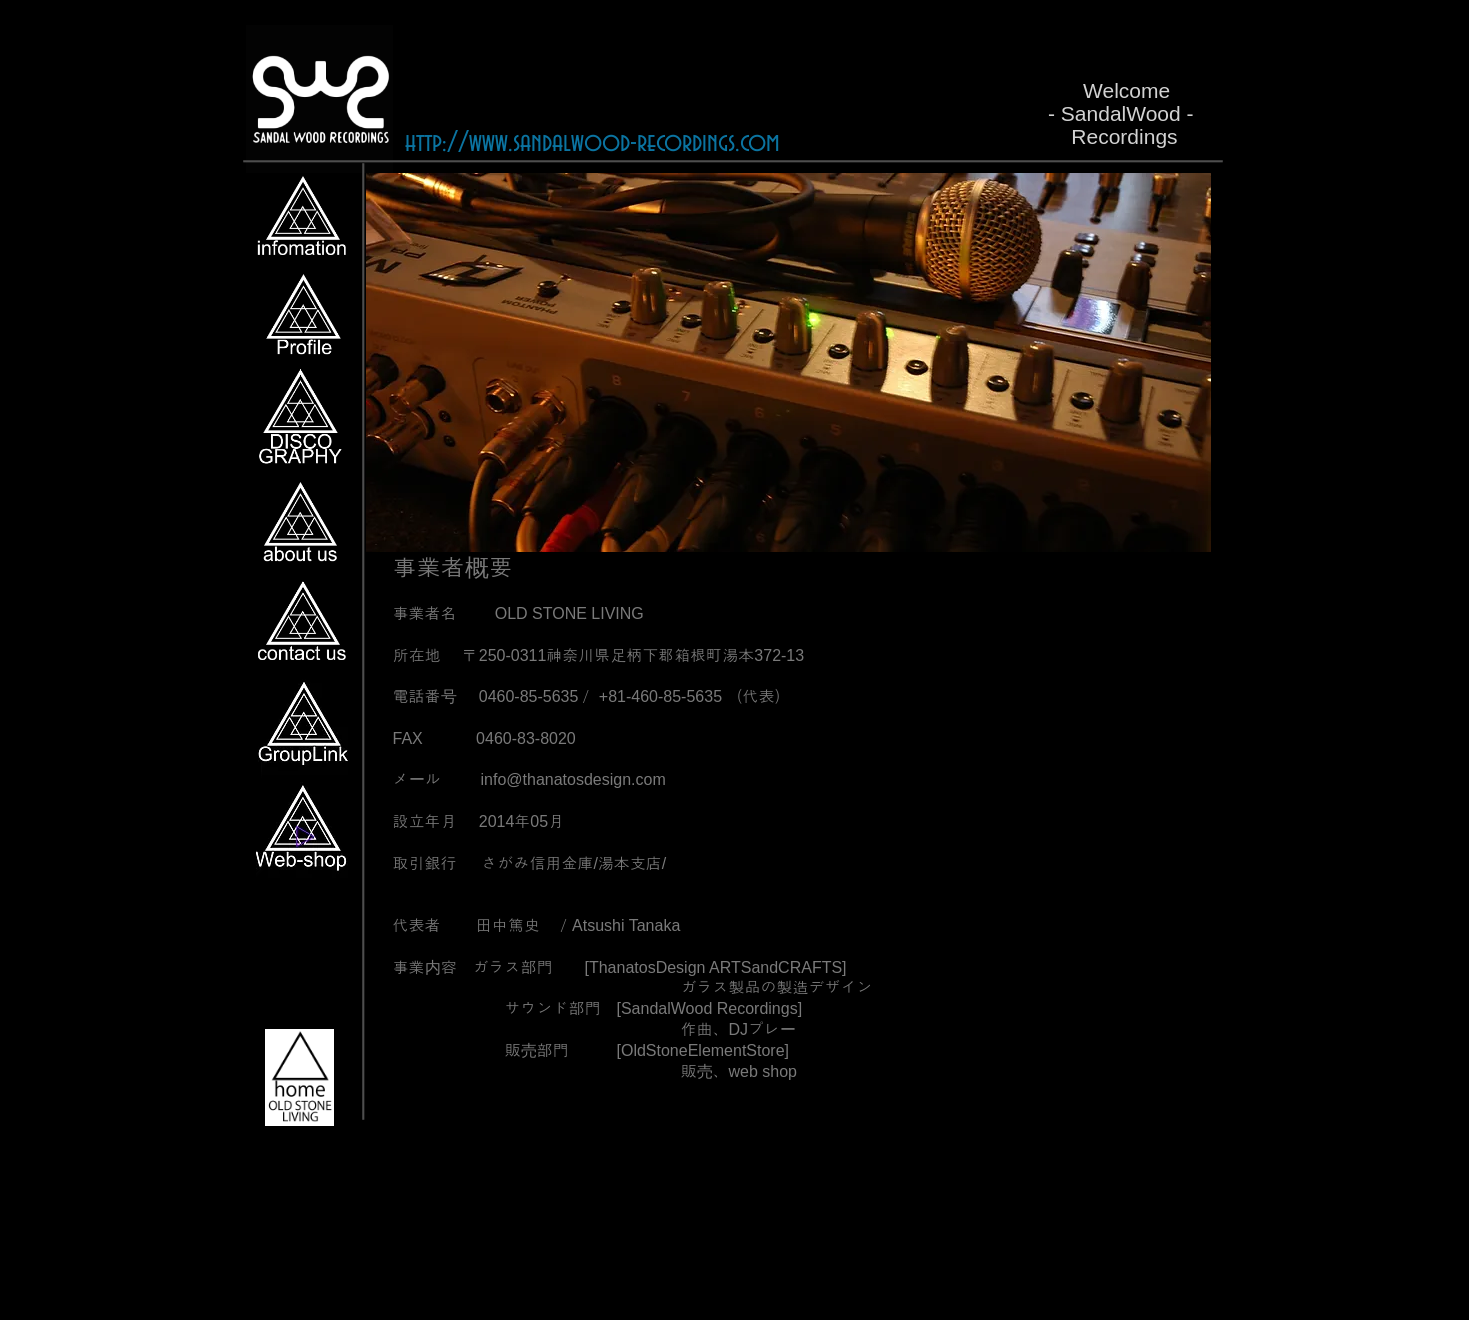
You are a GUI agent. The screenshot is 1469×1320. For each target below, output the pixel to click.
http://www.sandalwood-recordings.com (592, 143)
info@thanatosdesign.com (573, 779)
